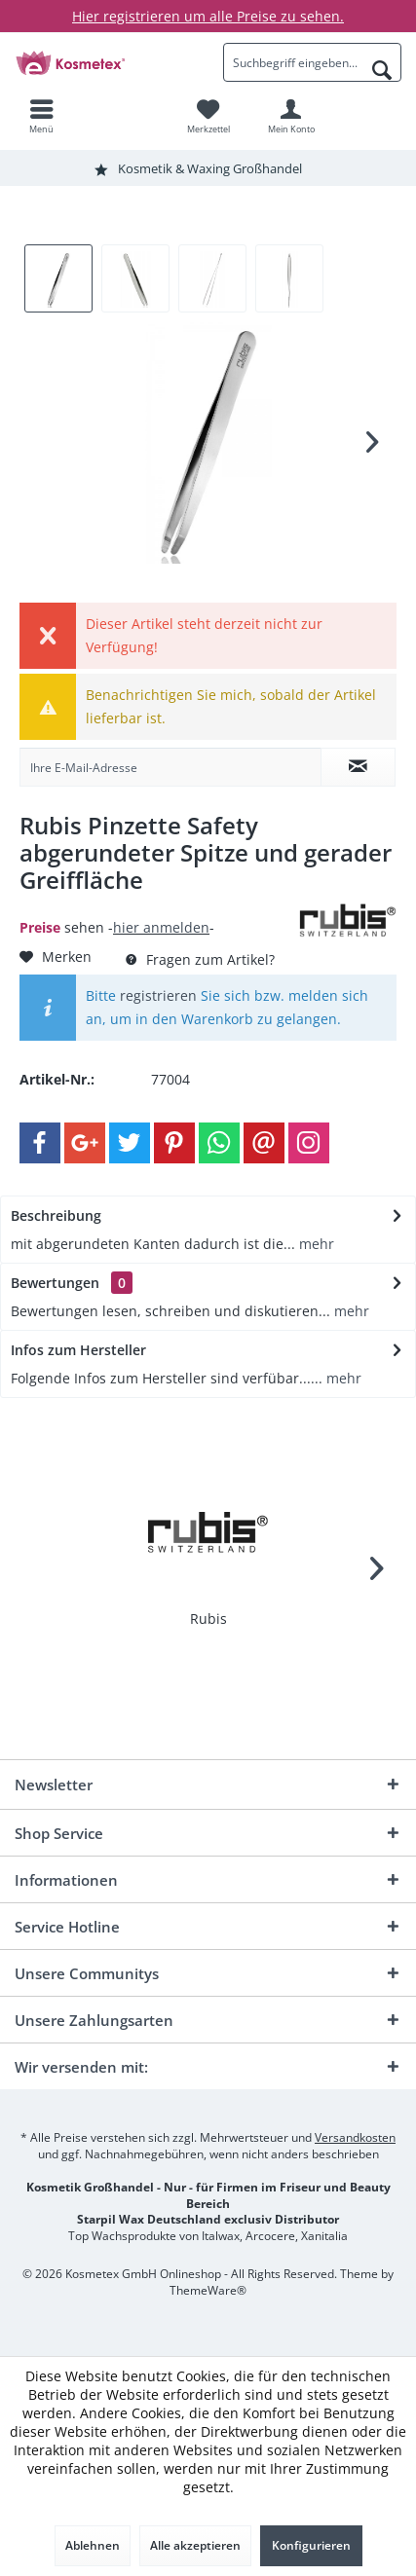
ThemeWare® (208, 2290)
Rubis (208, 1618)
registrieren (158, 995)
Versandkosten (355, 2137)
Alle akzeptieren (195, 2545)
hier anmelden (161, 927)
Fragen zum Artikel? (200, 959)
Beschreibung (56, 1215)
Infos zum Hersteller (78, 1350)
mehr (314, 1243)
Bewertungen (55, 1282)
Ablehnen (92, 2545)
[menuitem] (41, 116)
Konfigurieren (311, 2545)
